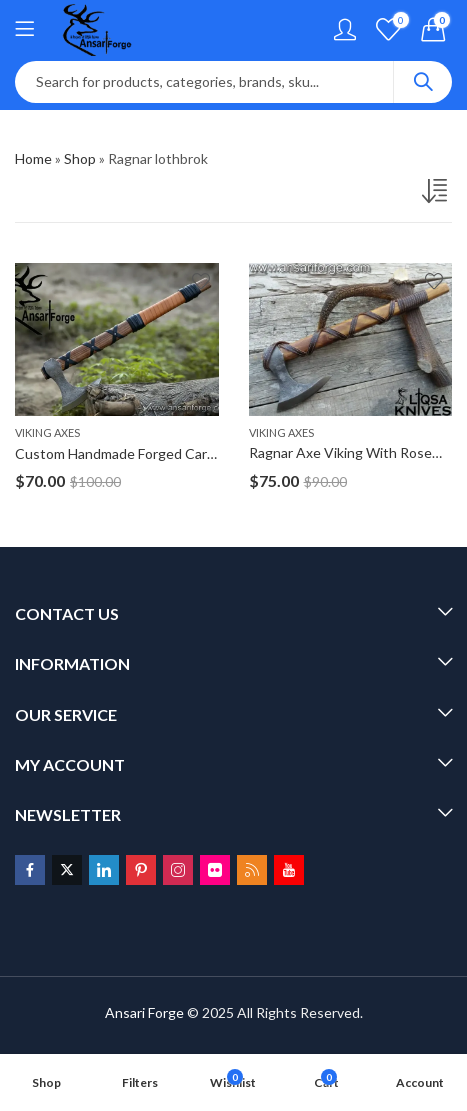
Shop (80, 158)
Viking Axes (47, 432)
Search (423, 82)
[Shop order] (437, 195)
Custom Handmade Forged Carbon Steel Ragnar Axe (178, 453)
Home (33, 158)
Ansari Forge (144, 1012)
